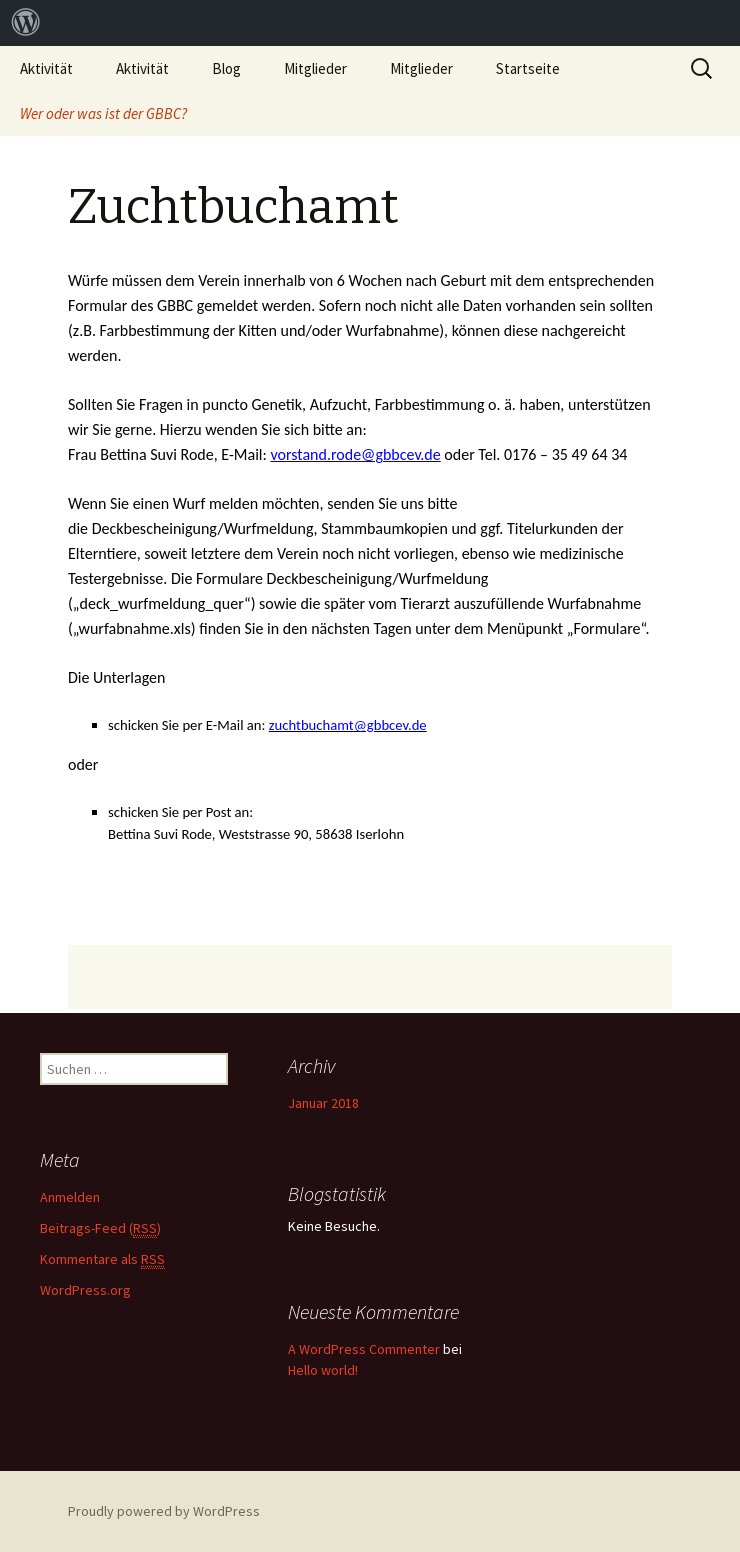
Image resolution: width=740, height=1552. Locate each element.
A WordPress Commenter (364, 1349)
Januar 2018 (323, 1103)
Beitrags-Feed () (100, 1228)
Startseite (528, 68)
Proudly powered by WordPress (164, 1511)
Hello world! (323, 1370)
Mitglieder (315, 68)
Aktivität (46, 68)
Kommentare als (102, 1259)
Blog (226, 68)
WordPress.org (85, 1290)
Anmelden (70, 1197)
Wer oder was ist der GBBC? (103, 113)
